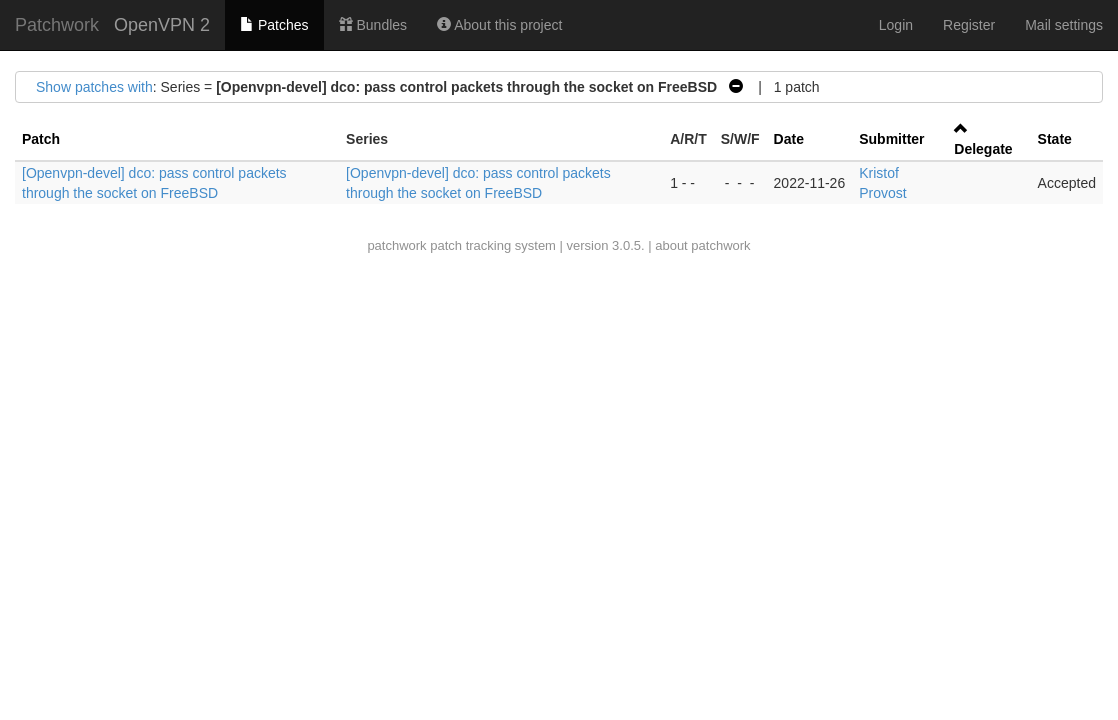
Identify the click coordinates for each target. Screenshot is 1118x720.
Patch (41, 139)
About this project (499, 25)
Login (896, 25)
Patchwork (57, 25)
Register (969, 25)
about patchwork (702, 245)
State (1055, 139)
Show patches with (94, 87)
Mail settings (1064, 25)
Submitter (891, 139)
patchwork (396, 245)
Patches (274, 25)
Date (789, 139)
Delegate (983, 149)
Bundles (373, 25)
